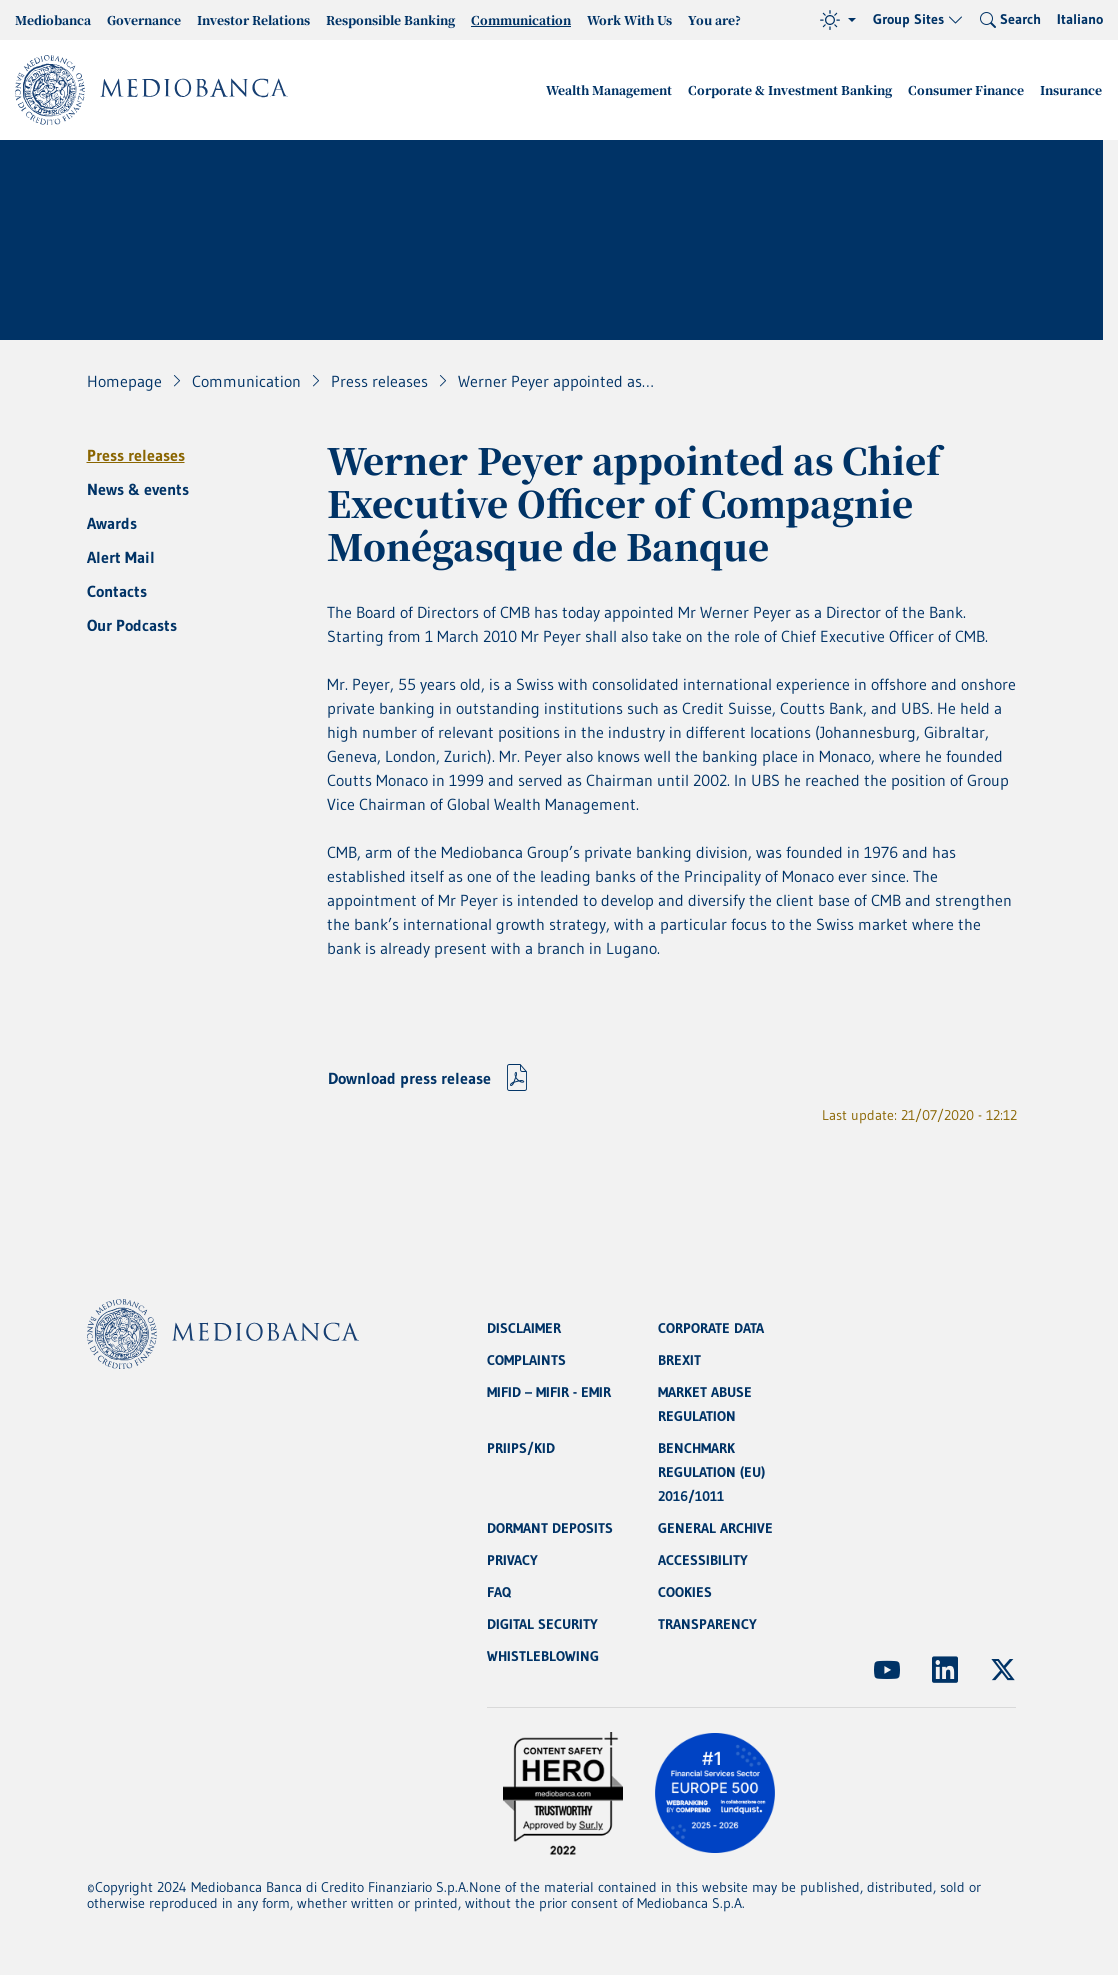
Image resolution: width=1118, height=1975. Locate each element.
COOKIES (685, 1592)
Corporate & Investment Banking (790, 89)
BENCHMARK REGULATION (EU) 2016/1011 (711, 1472)
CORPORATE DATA (711, 1328)
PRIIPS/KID (521, 1448)
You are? (714, 19)
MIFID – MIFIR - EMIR (549, 1392)
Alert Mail (121, 557)
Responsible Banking (390, 19)
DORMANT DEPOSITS (550, 1528)
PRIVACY (512, 1560)
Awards (112, 523)
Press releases (136, 455)
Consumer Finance (966, 89)
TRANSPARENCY (707, 1624)
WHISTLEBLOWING (543, 1656)
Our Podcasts (132, 625)
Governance (144, 19)
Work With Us (629, 19)
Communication (521, 19)
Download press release (409, 1078)
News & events (138, 489)
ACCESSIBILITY (703, 1560)
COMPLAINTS (526, 1360)
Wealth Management (609, 89)
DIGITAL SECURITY (542, 1624)
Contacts (117, 591)
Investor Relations (253, 19)
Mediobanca (53, 19)
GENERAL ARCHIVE (715, 1528)
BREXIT (679, 1360)
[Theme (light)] (838, 20)
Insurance (1071, 89)
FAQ (499, 1592)
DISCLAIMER (524, 1328)
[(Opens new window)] (887, 1670)
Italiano (1080, 19)
